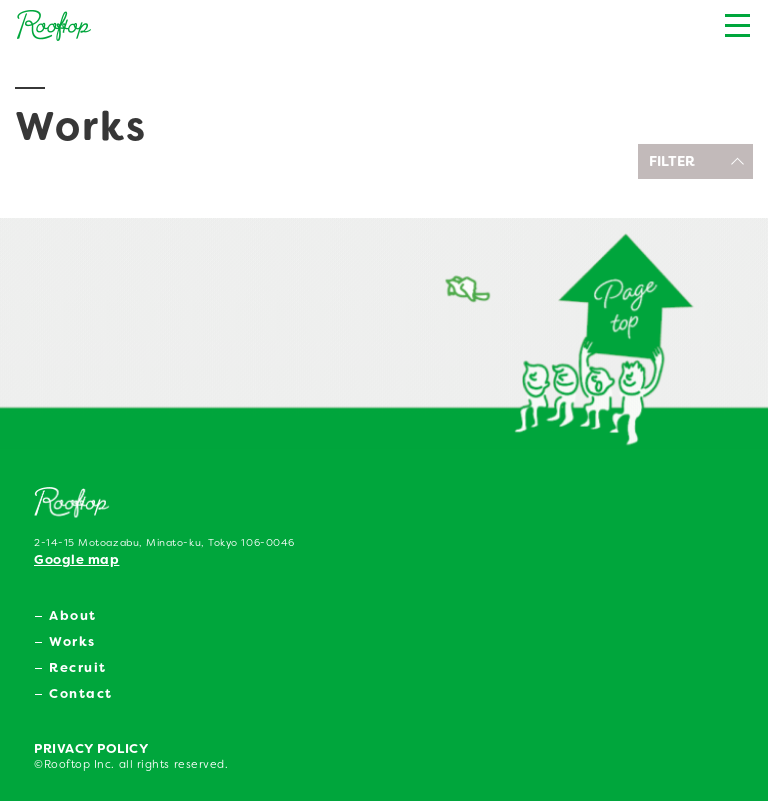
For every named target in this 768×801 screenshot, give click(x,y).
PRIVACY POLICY (91, 748)
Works (72, 641)
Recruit (78, 667)
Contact (81, 693)
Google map (76, 559)
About (73, 615)
